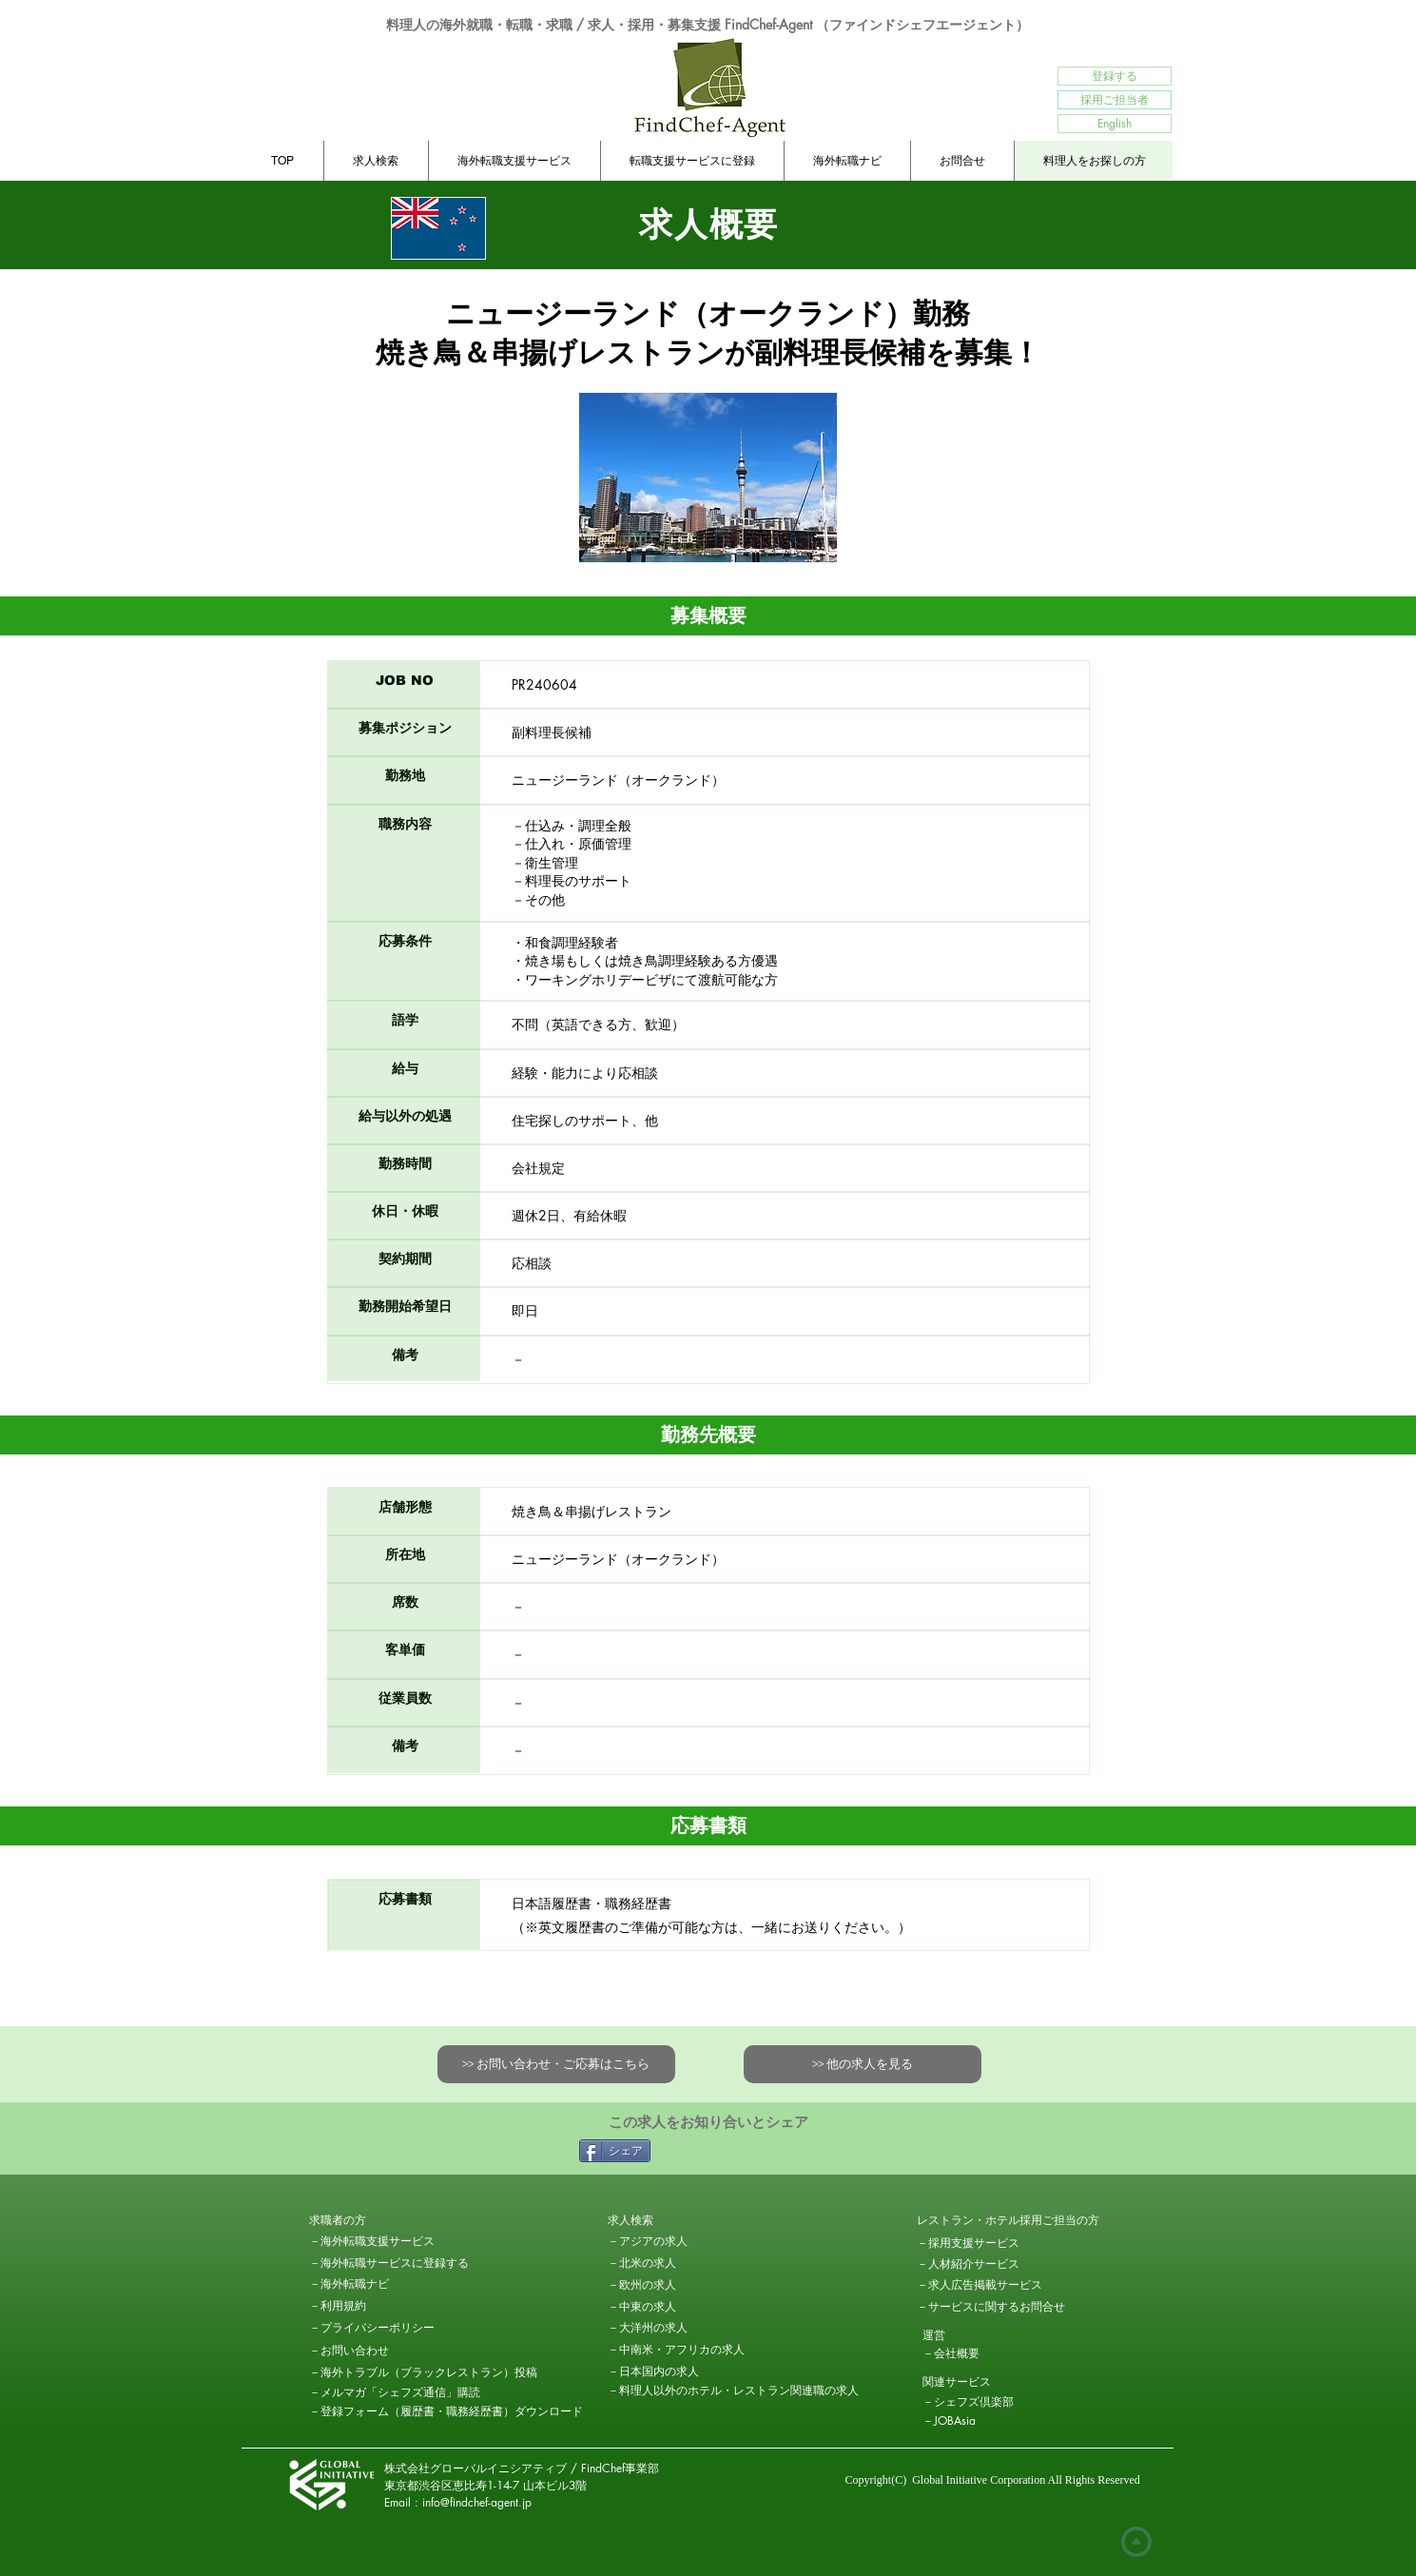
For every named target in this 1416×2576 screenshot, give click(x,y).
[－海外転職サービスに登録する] (389, 2263)
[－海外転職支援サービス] (372, 2241)
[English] (1114, 123)
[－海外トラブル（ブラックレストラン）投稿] (423, 2372)
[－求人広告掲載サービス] (979, 2284)
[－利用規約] (376, 2305)
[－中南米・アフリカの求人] (676, 2349)
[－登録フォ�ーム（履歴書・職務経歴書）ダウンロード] (446, 2411)
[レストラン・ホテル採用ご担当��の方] (1008, 2220)
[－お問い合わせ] (376, 2350)
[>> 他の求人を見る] (862, 2064)
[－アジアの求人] (675, 2241)
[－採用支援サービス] (984, 2243)
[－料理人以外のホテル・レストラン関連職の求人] (733, 2391)
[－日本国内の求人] (653, 2371)
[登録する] (1114, 76)
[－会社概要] (989, 2353)
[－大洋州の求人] (675, 2327)
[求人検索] (675, 2220)
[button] (376, 2220)
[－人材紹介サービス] (968, 2264)
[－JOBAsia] (989, 2420)
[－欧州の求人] (675, 2284)
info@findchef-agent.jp (477, 2502)
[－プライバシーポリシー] (376, 2327)
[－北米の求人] (675, 2263)
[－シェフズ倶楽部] (989, 2401)
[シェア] (614, 2150)
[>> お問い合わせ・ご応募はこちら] (556, 2064)
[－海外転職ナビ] (376, 2284)
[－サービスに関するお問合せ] (991, 2306)
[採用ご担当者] (1114, 99)
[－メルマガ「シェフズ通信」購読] (394, 2392)
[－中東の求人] (675, 2306)
